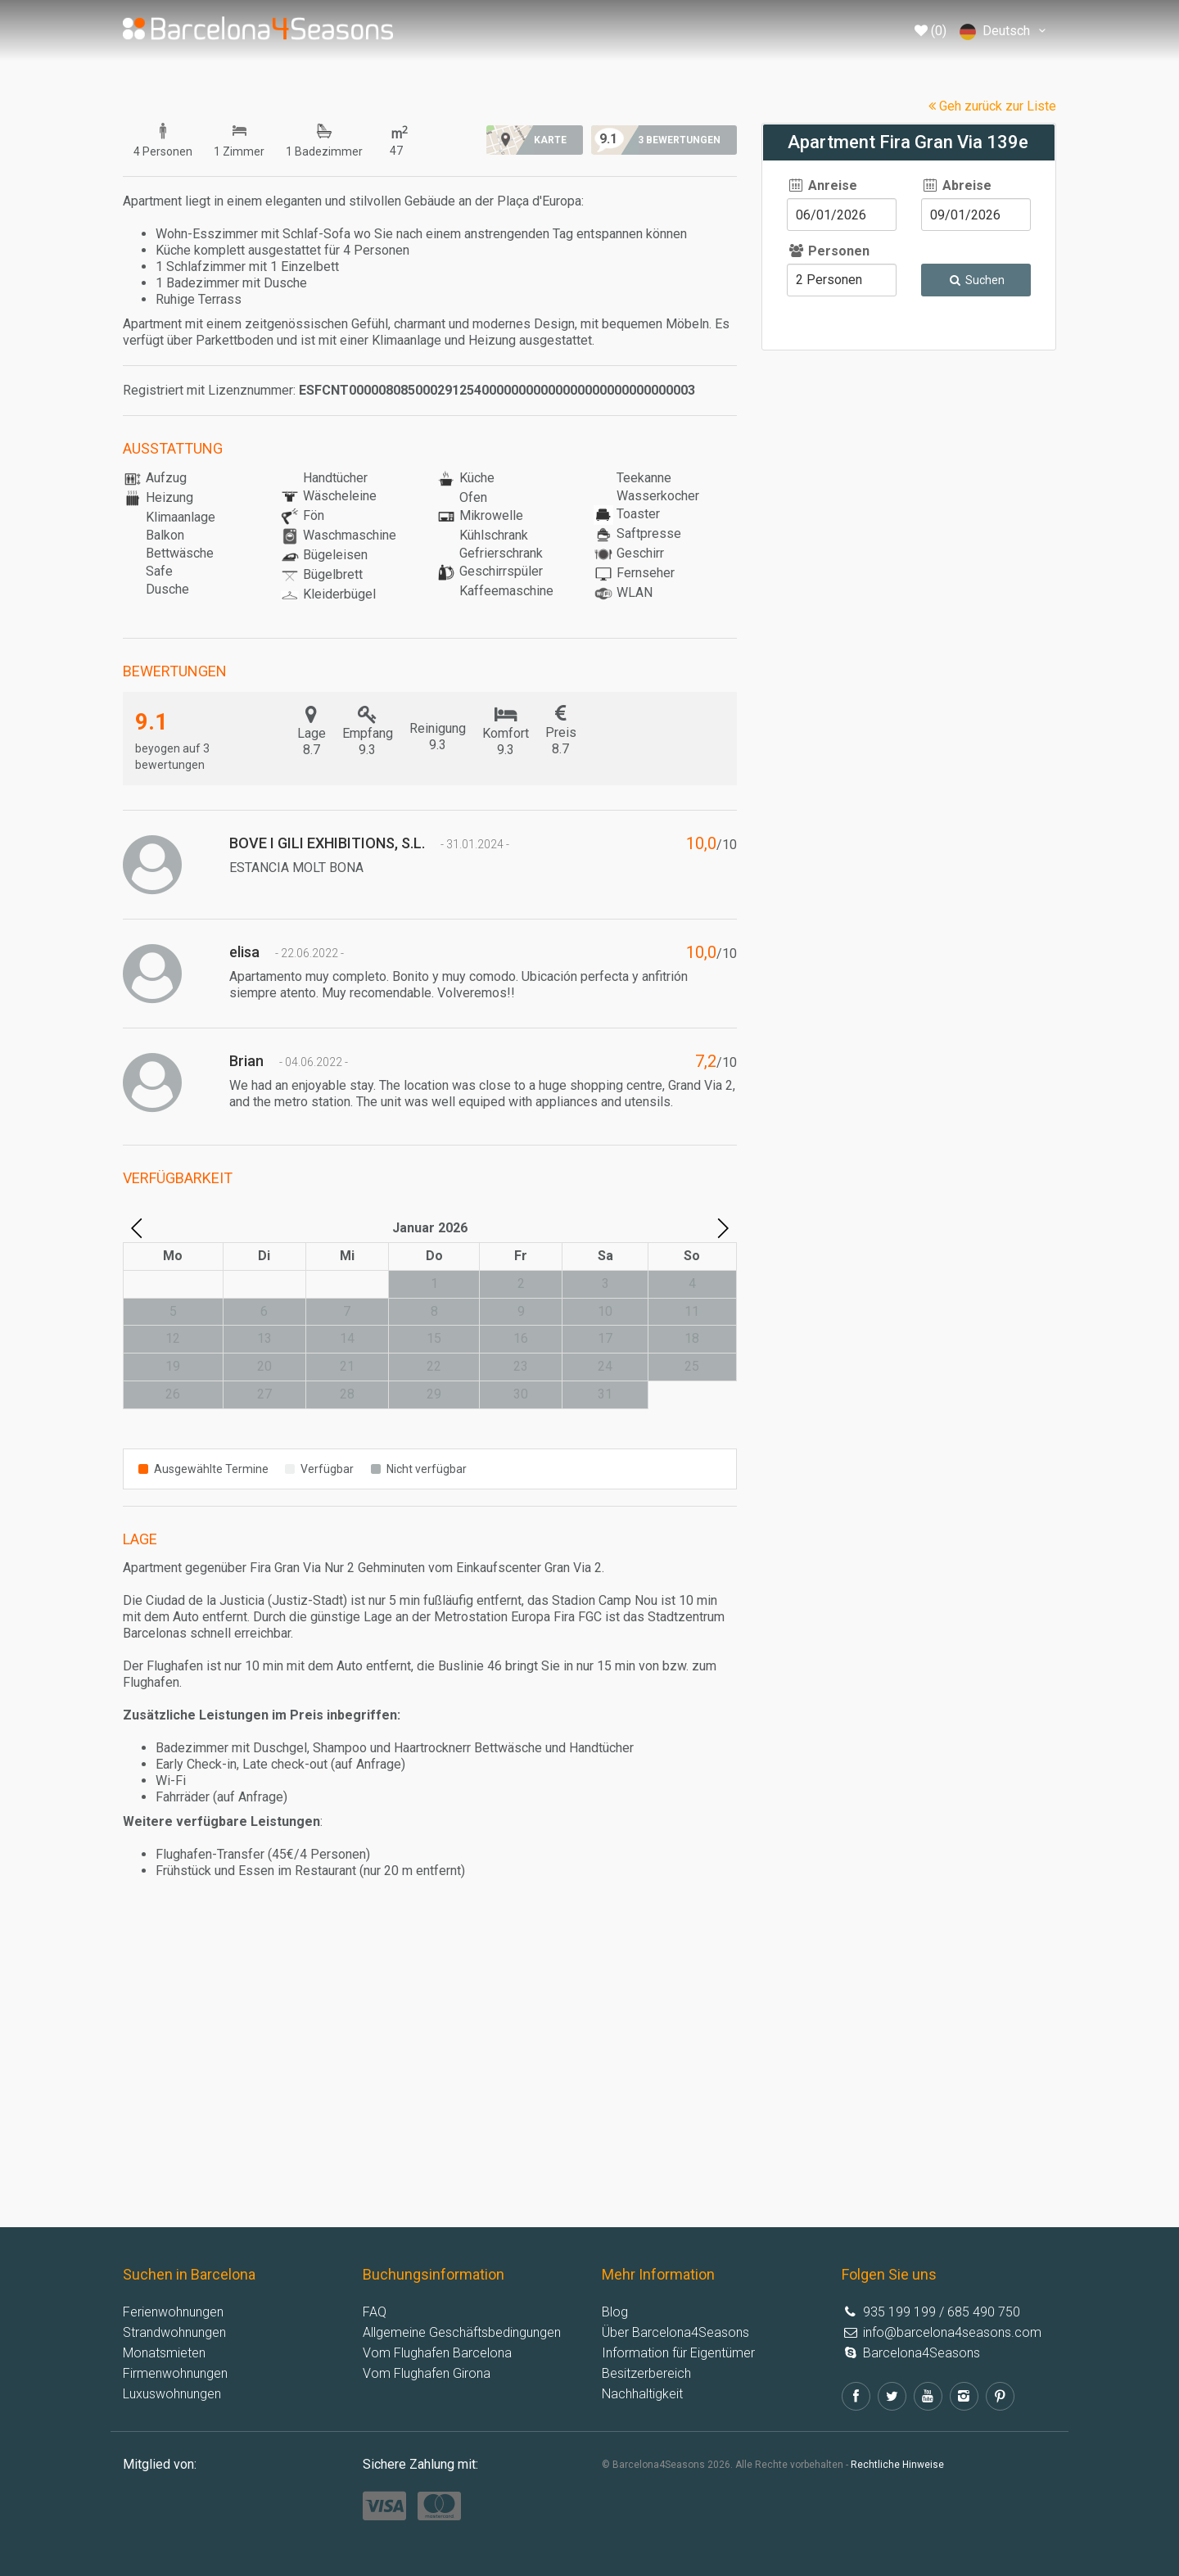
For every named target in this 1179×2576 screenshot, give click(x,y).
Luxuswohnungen (172, 2394)
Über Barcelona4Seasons (675, 2332)
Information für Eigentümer (678, 2353)
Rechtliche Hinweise (897, 2464)
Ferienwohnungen (173, 2312)
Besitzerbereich (646, 2373)
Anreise (822, 185)
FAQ (374, 2312)
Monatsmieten (164, 2353)
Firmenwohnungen (175, 2373)
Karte (550, 140)
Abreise (956, 185)
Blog (615, 2312)
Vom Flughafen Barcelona (437, 2353)
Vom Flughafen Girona (426, 2373)
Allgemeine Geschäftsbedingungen (462, 2332)
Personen (828, 251)
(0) (930, 30)
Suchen (976, 280)
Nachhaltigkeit (642, 2394)
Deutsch (1005, 31)
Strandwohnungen (174, 2332)
